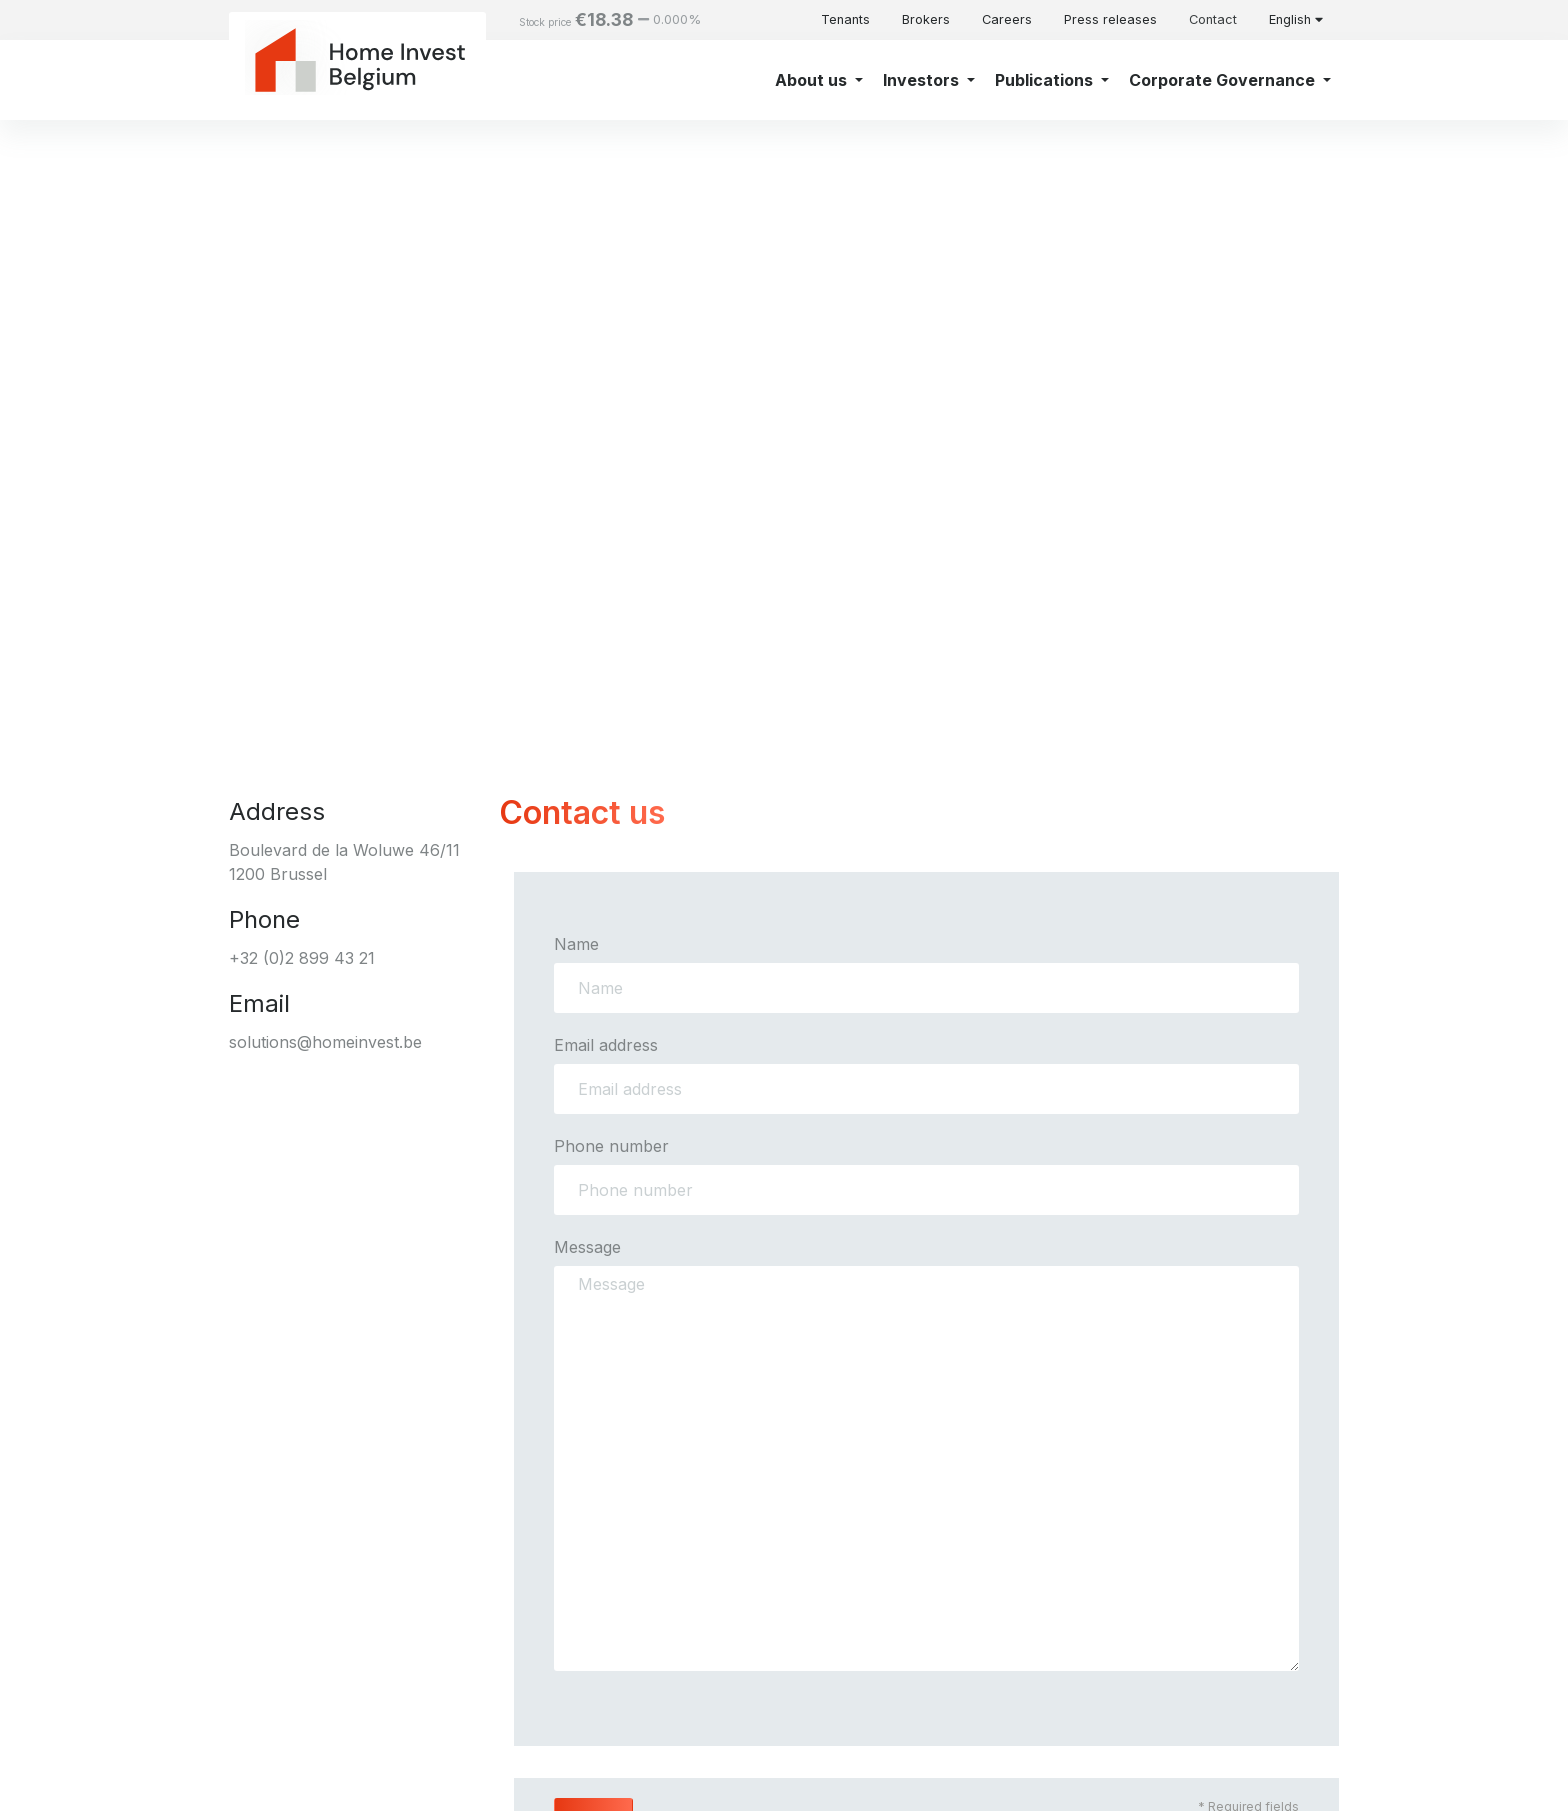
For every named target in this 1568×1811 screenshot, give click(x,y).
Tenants (845, 19)
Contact (1213, 19)
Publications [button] (1046, 80)
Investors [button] (923, 80)
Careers (1007, 19)
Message (587, 1247)
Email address (606, 1045)
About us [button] (813, 80)
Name (576, 944)
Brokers (926, 19)
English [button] (1296, 19)
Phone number (611, 1146)
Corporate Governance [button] (1224, 80)
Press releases (1110, 19)
